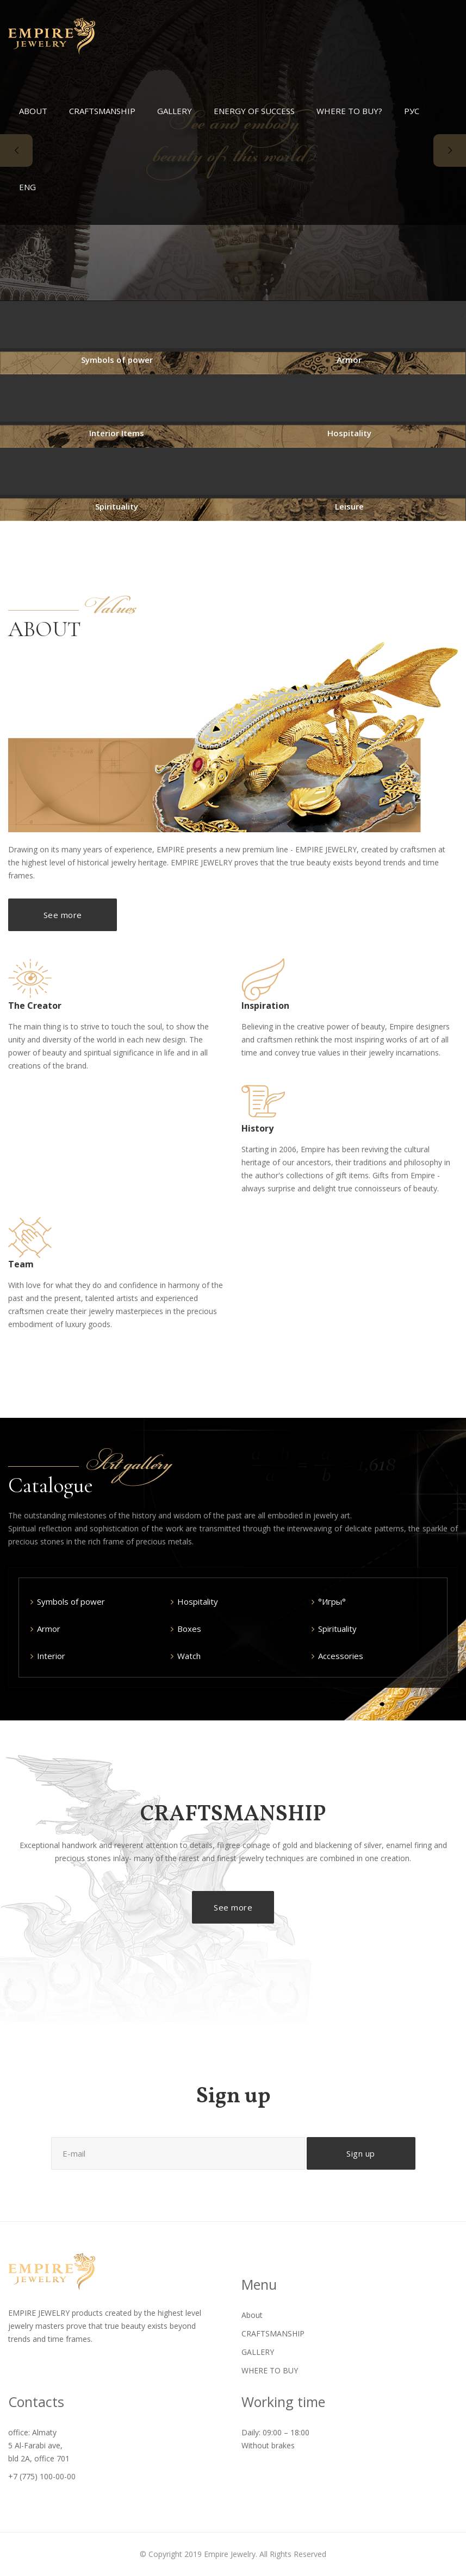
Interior (51, 1655)
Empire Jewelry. (230, 2554)
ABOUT (33, 110)
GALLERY (174, 110)
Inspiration (265, 1005)
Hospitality (349, 433)
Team (21, 1264)
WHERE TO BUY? (349, 110)
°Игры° (332, 1601)
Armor (349, 359)
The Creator (34, 1005)
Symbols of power (117, 359)
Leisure (349, 506)
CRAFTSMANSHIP (102, 110)
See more (63, 914)
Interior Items (116, 433)
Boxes (189, 1628)
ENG (27, 186)
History (257, 1128)
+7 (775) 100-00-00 (42, 2476)
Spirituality (116, 506)
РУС (411, 110)
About (252, 2315)
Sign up (360, 2153)
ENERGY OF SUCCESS (254, 110)
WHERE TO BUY (269, 2370)
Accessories (340, 1655)
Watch (189, 1655)
